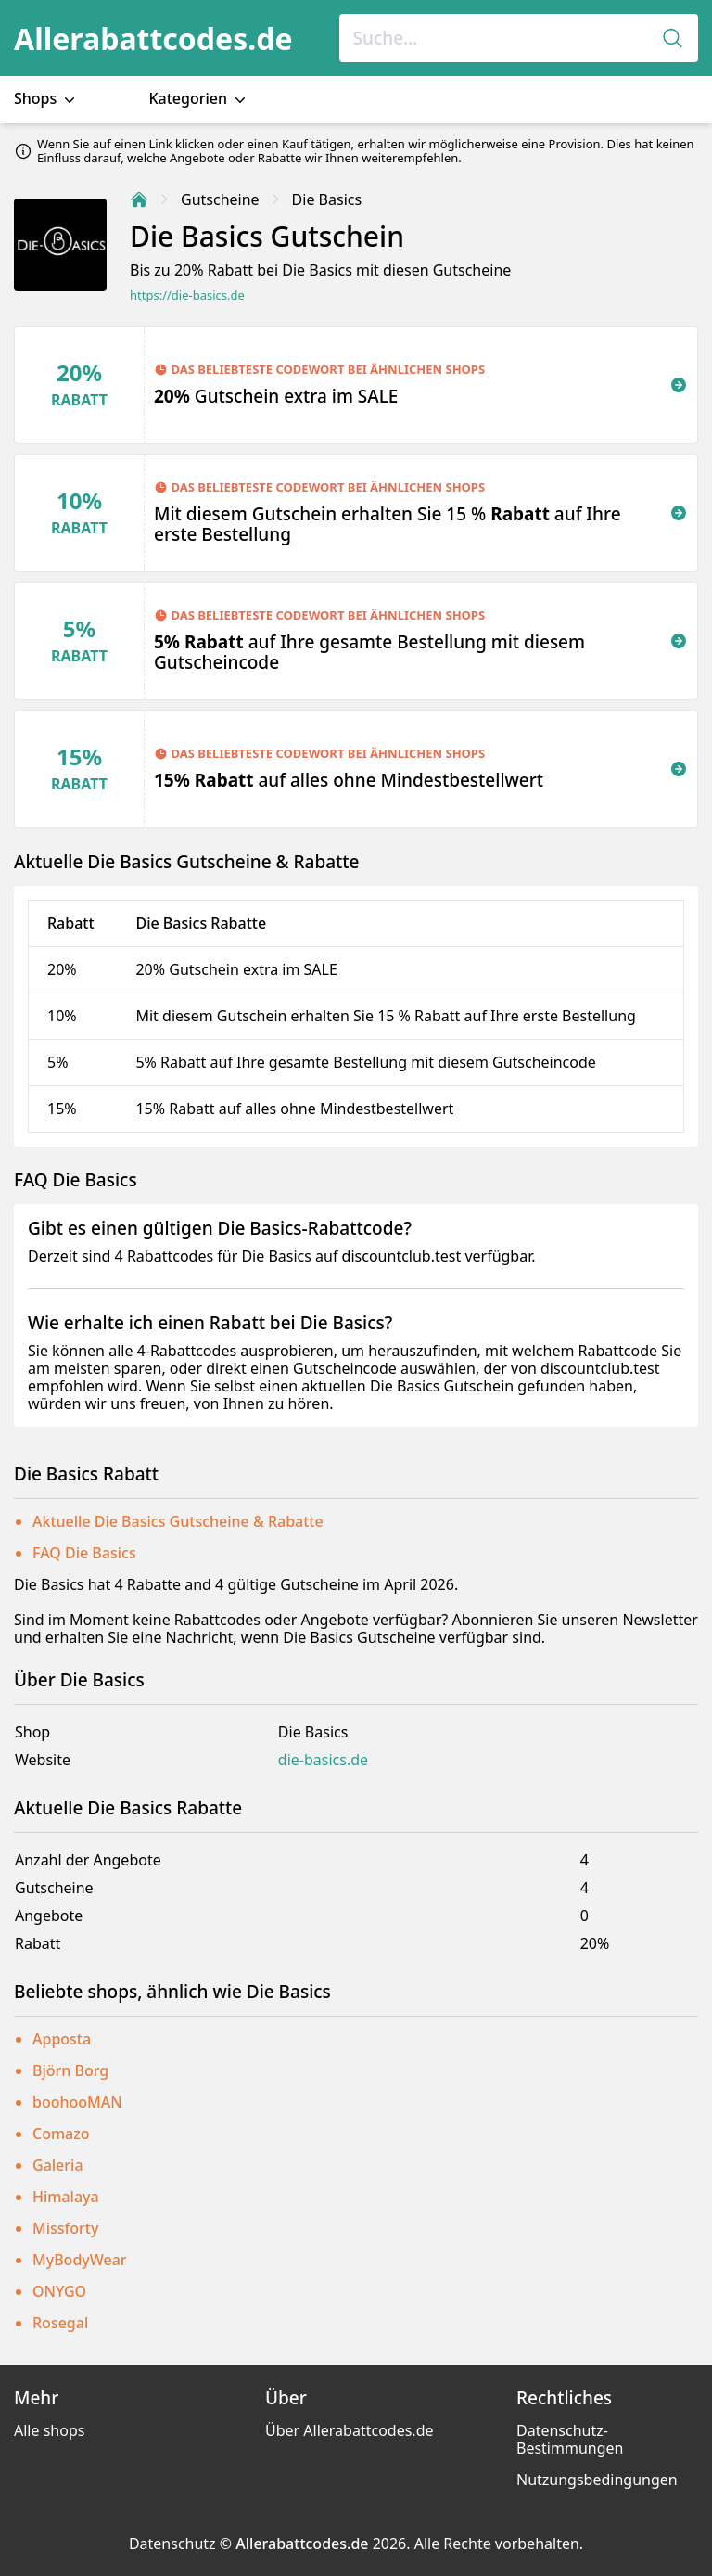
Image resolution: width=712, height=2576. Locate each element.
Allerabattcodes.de (153, 38)
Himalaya (65, 2196)
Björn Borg (70, 2070)
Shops (46, 98)
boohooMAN (77, 2102)
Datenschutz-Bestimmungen (569, 2439)
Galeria (57, 2165)
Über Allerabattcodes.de (349, 2430)
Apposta (61, 2039)
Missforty (65, 2228)
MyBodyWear (79, 2259)
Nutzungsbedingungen (597, 2479)
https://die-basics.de (187, 295)
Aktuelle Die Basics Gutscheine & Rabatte (178, 1521)
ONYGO (59, 2291)
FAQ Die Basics (84, 1553)
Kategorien (198, 98)
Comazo (61, 2133)
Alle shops (49, 2430)
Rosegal (60, 2323)
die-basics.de (323, 1760)
